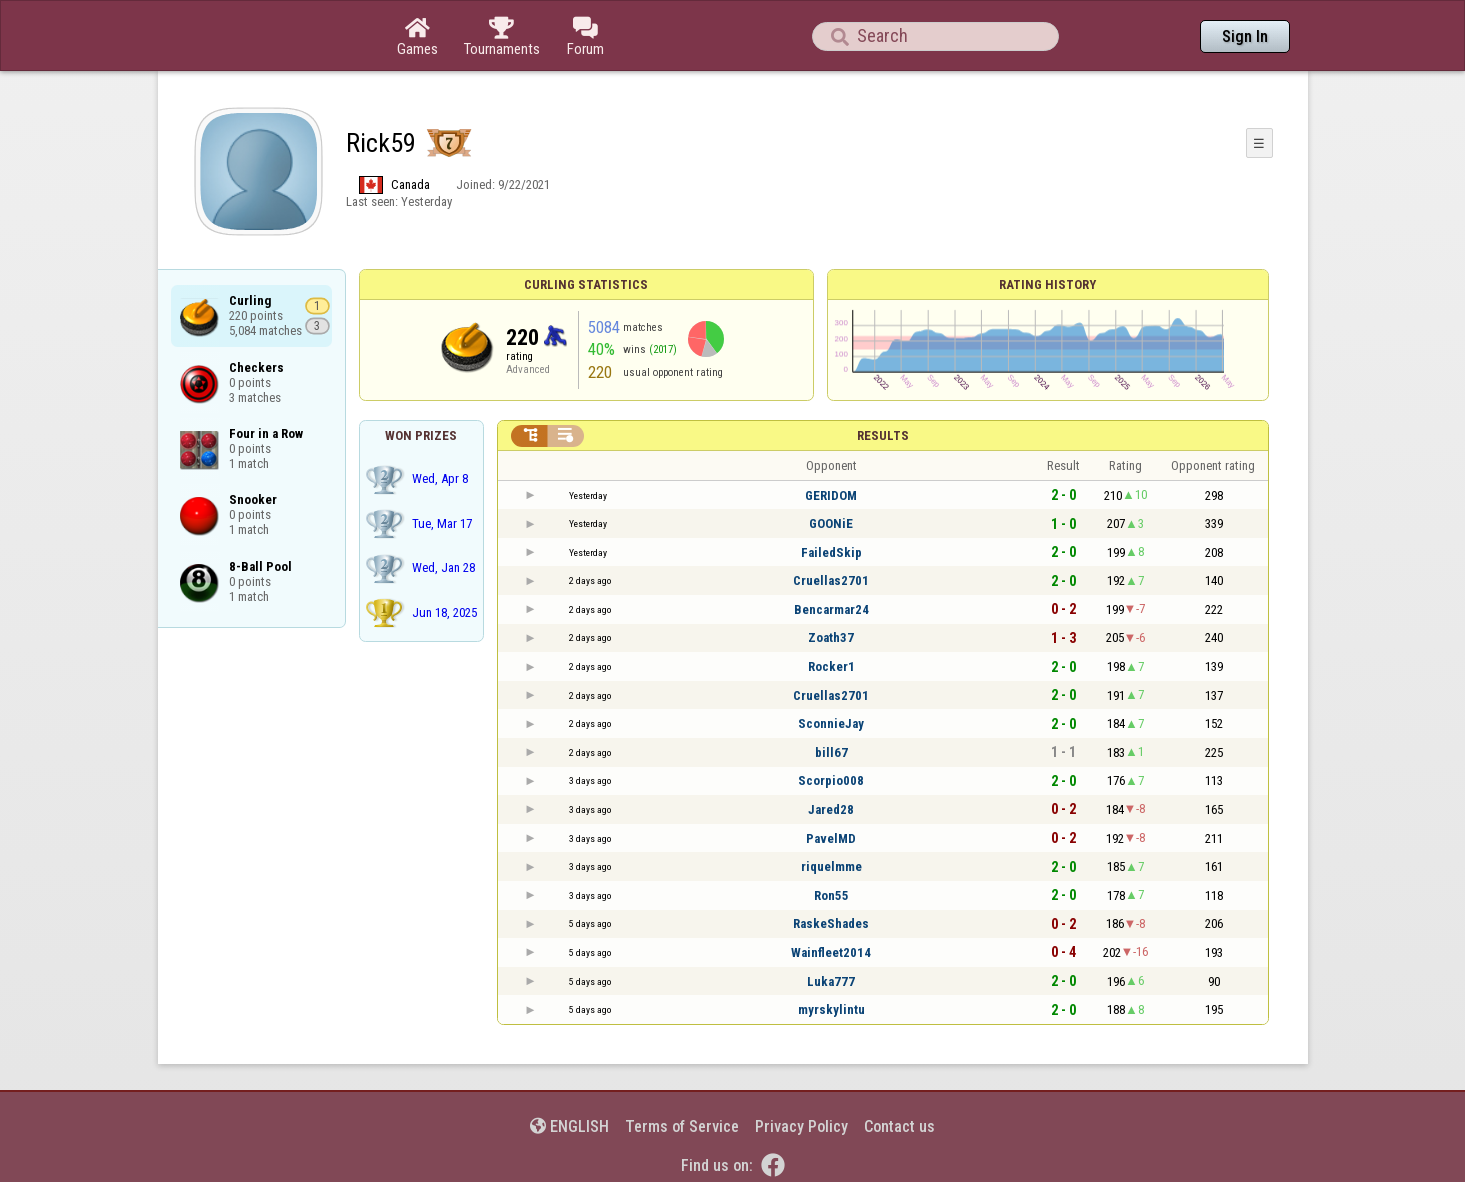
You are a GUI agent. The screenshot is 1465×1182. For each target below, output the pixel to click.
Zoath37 (831, 637)
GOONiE (831, 523)
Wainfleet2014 (831, 952)
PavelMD (831, 838)
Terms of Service (682, 1126)
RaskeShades (831, 923)
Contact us (899, 1126)
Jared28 (831, 809)
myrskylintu (831, 1009)
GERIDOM (831, 495)
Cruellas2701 (831, 580)
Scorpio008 (831, 780)
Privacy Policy (801, 1126)
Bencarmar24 (831, 609)
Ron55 (831, 895)
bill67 (831, 752)
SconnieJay (831, 723)
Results (883, 435)
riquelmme (831, 866)
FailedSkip (831, 552)
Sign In (1245, 36)
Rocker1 (831, 666)
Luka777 (831, 981)
